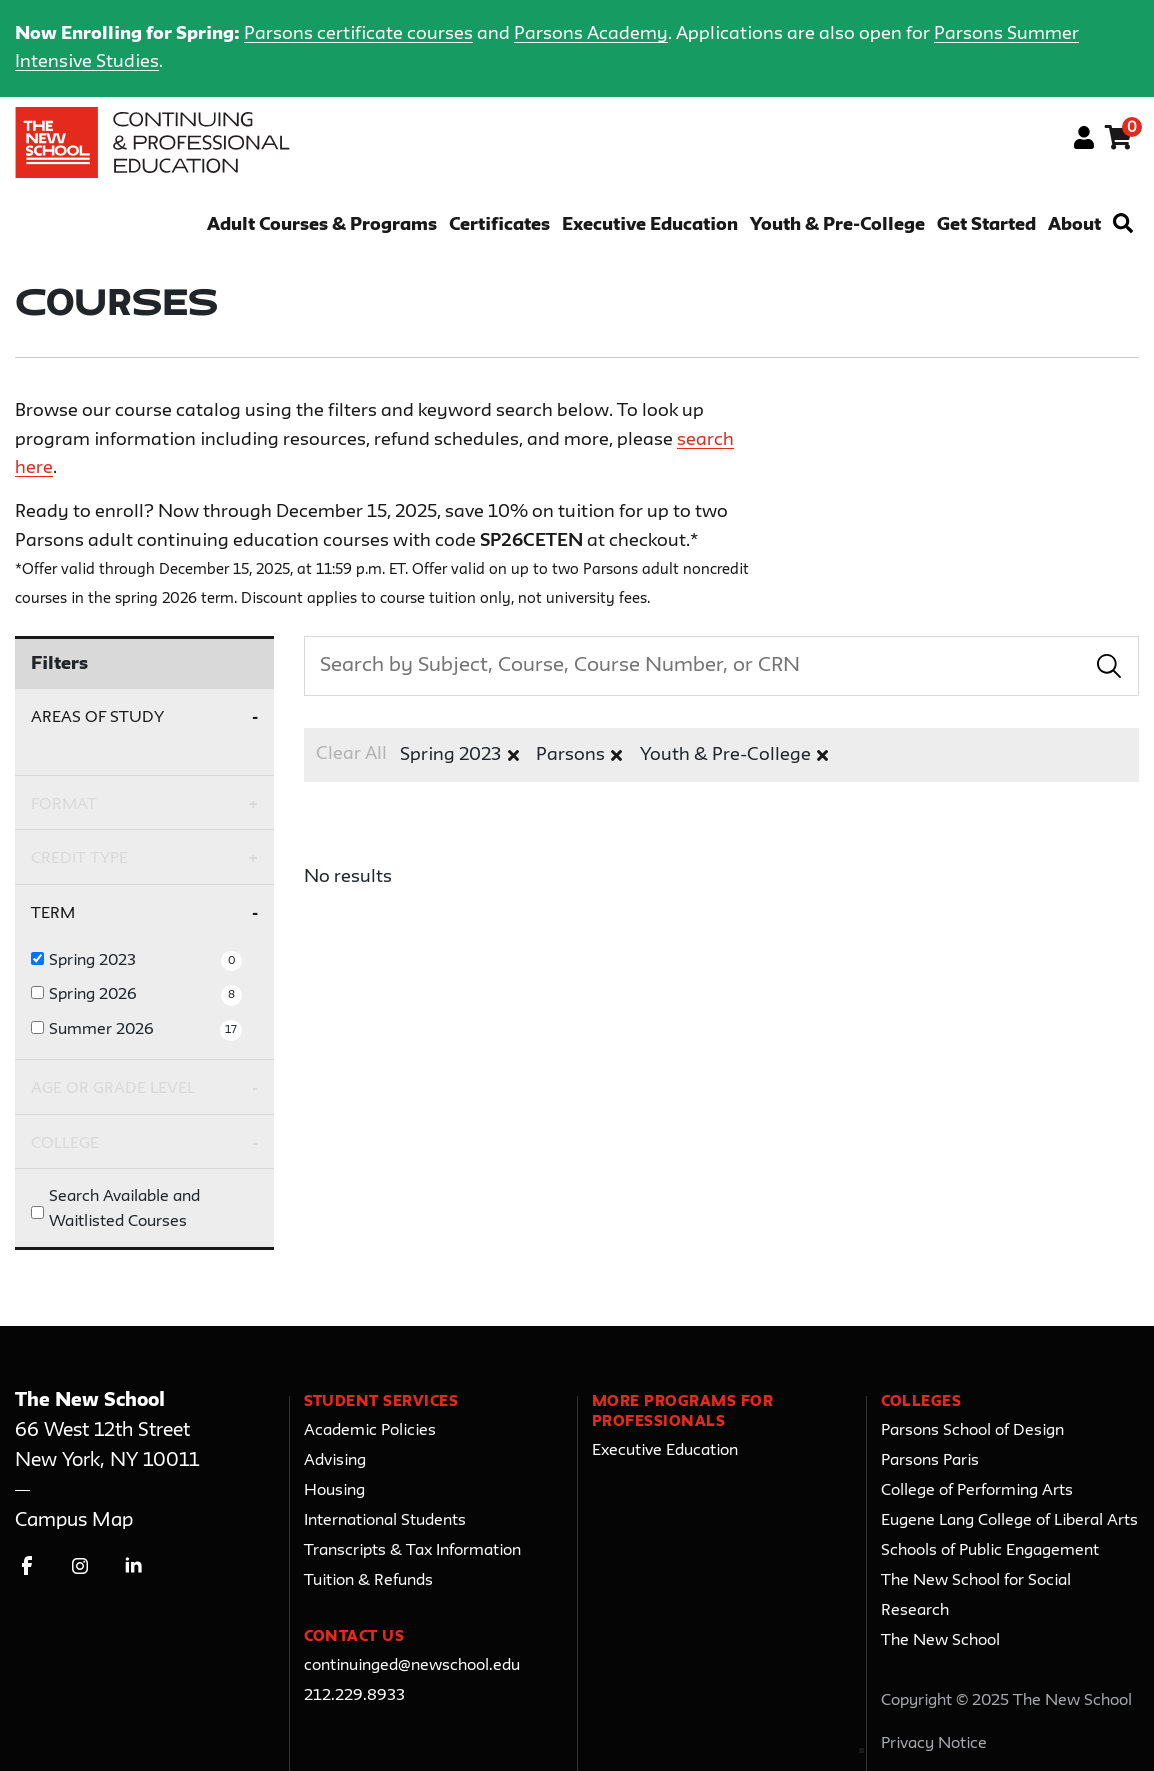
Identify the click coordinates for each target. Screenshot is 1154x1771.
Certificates (499, 225)
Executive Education (650, 225)
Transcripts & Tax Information (412, 1551)
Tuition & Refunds (368, 1581)
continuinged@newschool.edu (412, 1666)
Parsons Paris (930, 1461)
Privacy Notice (934, 1744)
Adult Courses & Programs (322, 225)
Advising (335, 1461)
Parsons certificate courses (358, 34)
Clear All (351, 754)
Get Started (986, 225)
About (1074, 225)
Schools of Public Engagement (990, 1551)
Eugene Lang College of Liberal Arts (1009, 1521)
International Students (385, 1521)
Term (53, 913)
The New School (940, 1641)
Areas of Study (97, 717)
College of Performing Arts (977, 1491)
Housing (334, 1491)
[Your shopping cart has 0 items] (1119, 141)
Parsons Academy (591, 34)
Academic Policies (370, 1431)
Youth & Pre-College (837, 225)
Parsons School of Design (972, 1431)
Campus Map (74, 1520)
